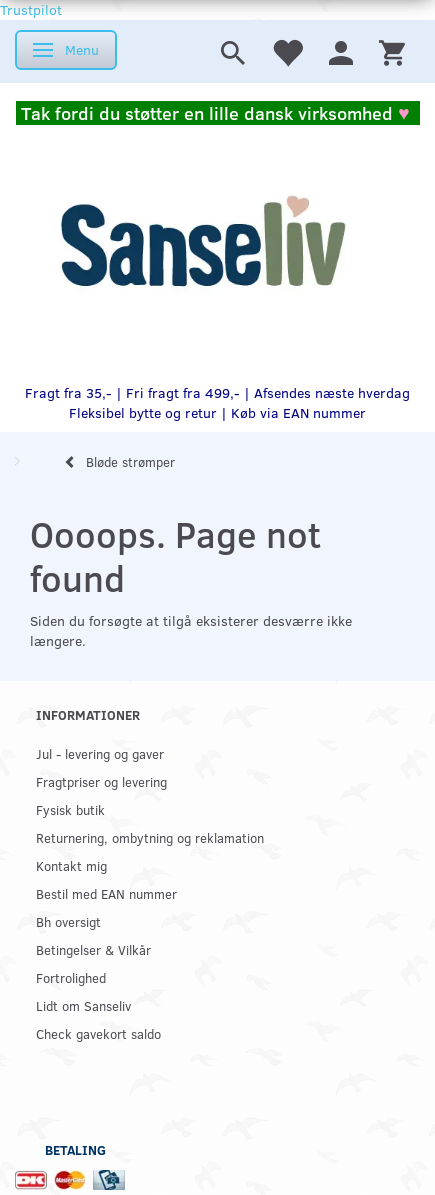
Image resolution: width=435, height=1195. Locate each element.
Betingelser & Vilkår (93, 949)
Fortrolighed (71, 977)
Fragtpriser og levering (101, 781)
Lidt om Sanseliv (83, 1005)
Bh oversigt (68, 921)
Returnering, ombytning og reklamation (150, 837)
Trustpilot (31, 9)
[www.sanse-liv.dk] (202, 242)
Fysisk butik (70, 809)
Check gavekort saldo (98, 1033)
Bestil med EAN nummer (106, 893)
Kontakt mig (71, 865)
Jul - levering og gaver (100, 753)
